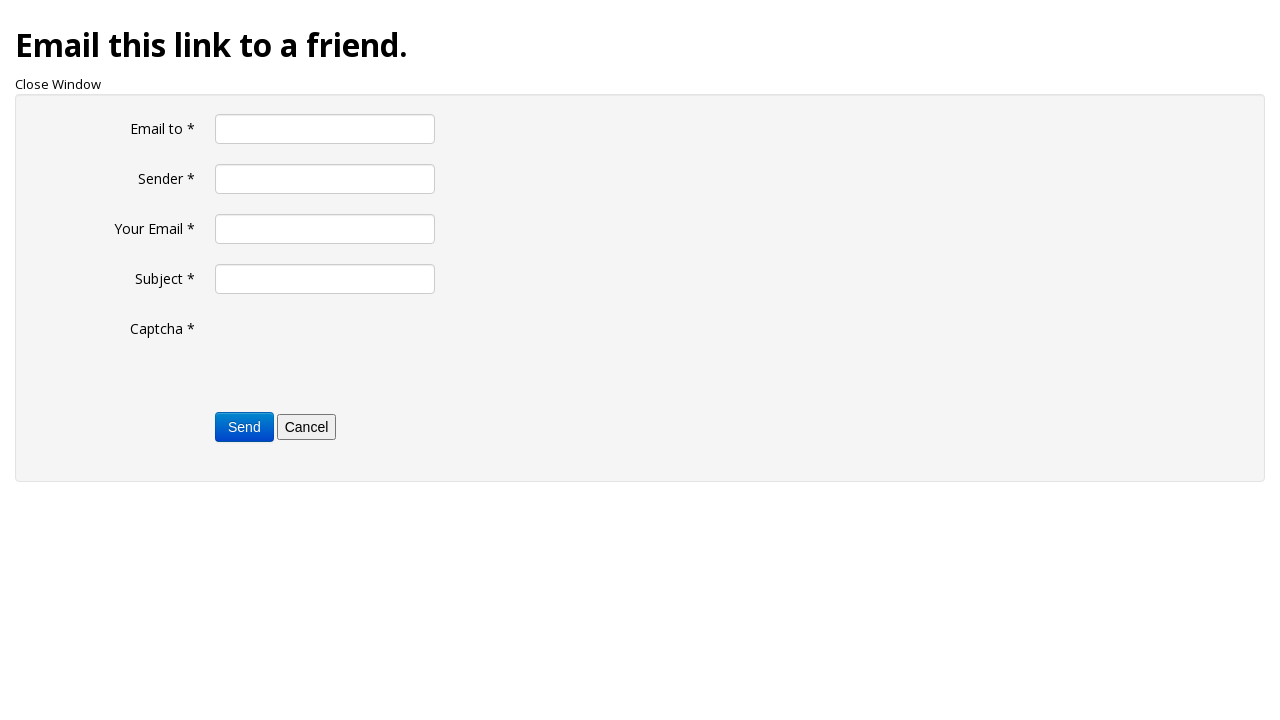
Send (244, 427)
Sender (166, 178)
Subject (165, 278)
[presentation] (367, 353)
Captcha (162, 328)
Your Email (154, 228)
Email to (162, 128)
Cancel (307, 427)
